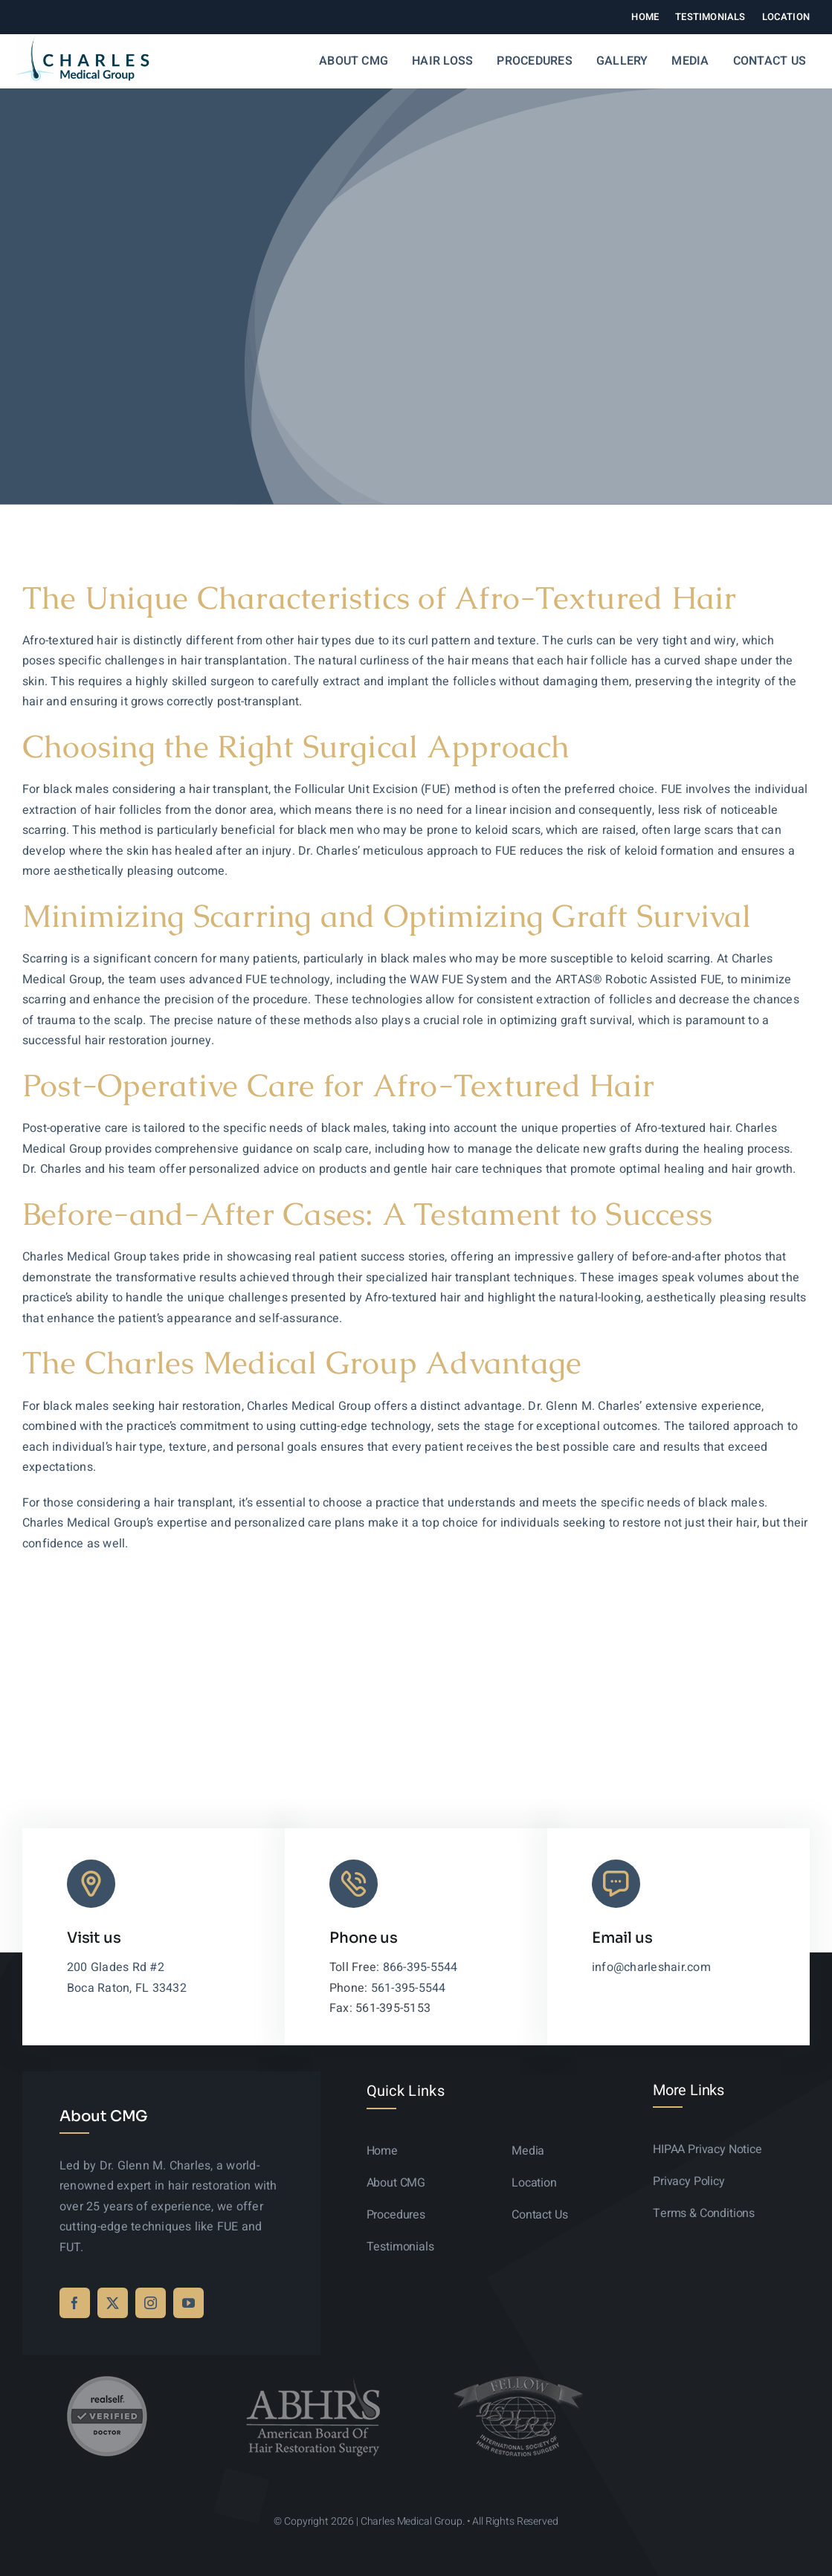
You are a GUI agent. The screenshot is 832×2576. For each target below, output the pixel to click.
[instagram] (150, 2303)
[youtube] (188, 2303)
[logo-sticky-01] (82, 42)
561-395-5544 (408, 1988)
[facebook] (74, 2303)
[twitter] (112, 2303)
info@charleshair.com (651, 1967)
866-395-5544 (420, 1967)
